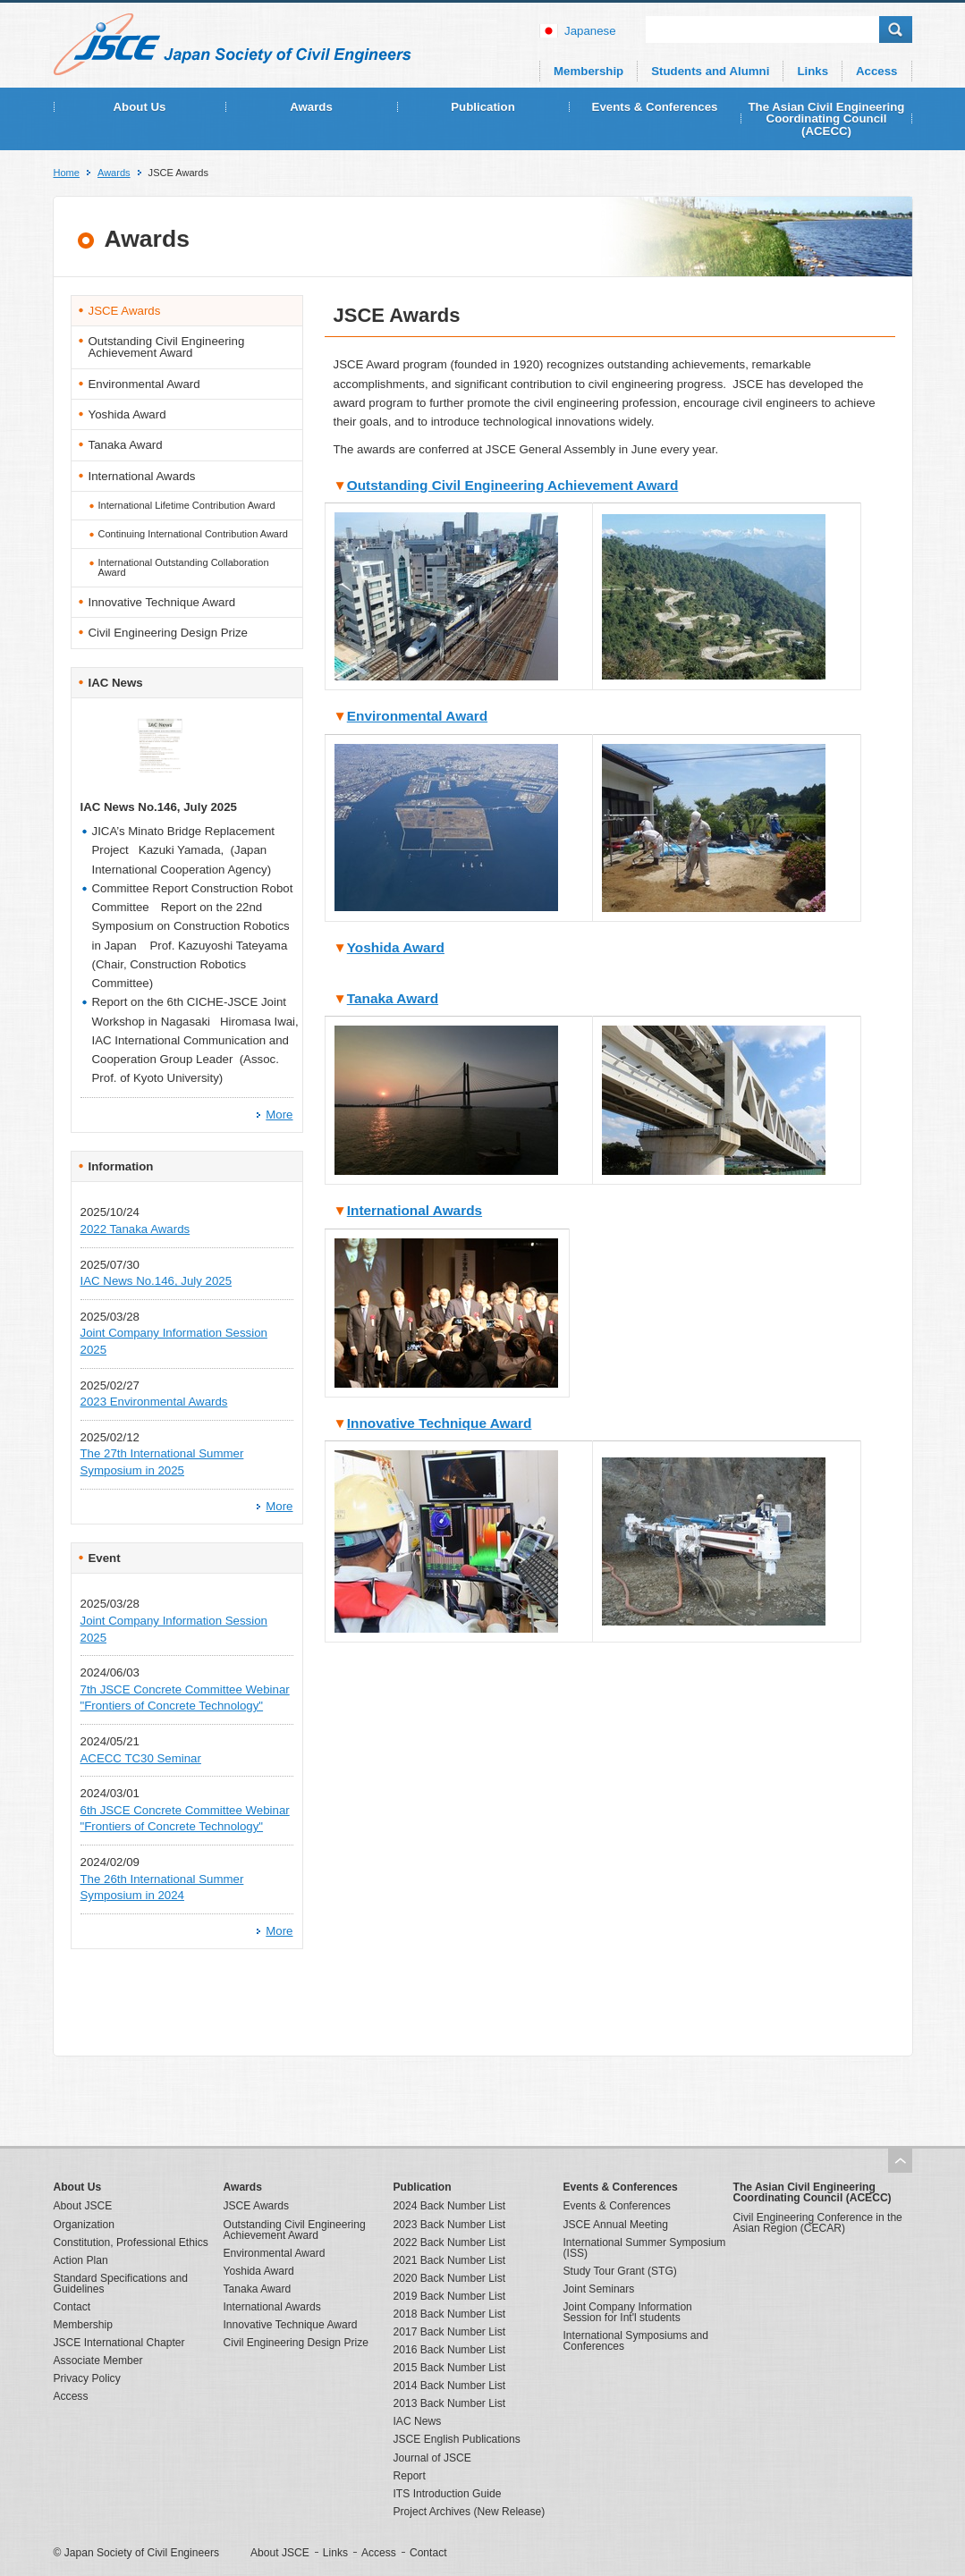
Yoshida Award (395, 947)
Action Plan (81, 2260)
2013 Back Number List (450, 2403)
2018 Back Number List (450, 2314)
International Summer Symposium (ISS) (644, 2248)
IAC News (418, 2421)
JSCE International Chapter (119, 2342)
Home (67, 173)
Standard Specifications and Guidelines (121, 2283)
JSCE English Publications (457, 2439)
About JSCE (83, 2205)
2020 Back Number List (450, 2278)
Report (410, 2475)
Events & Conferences (655, 107)
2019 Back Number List (450, 2296)
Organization (84, 2224)
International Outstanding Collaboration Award (183, 567)
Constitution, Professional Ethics (131, 2242)
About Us (140, 107)
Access (876, 71)
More (279, 1114)
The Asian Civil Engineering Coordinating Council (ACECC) (827, 119)
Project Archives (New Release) (470, 2511)
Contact (72, 2307)
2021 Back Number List (450, 2260)
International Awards (414, 1210)
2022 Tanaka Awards (135, 1229)
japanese (590, 31)
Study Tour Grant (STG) (620, 2271)
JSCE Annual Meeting (616, 2224)
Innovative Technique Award (439, 1423)
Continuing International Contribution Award (193, 533)
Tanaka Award (392, 998)
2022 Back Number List (450, 2242)
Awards (311, 107)
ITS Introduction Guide (448, 2493)
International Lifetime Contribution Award (186, 505)
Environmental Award (417, 715)
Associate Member (98, 2360)
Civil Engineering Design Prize (168, 632)
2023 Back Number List (450, 2224)
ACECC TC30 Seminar (140, 1758)
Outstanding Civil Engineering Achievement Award (513, 485)
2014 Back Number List (450, 2385)
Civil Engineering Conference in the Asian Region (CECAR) (817, 2223)
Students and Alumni (710, 71)
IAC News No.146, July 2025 (156, 1281)
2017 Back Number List (450, 2332)
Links (812, 71)
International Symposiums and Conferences (635, 2341)
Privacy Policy (87, 2378)
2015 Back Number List (450, 2367)
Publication (483, 107)
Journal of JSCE (432, 2458)
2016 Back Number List (450, 2349)
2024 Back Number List (450, 2205)
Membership (588, 71)
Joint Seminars (599, 2289)
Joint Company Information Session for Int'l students (627, 2312)
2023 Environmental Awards (154, 1401)
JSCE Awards (125, 310)
